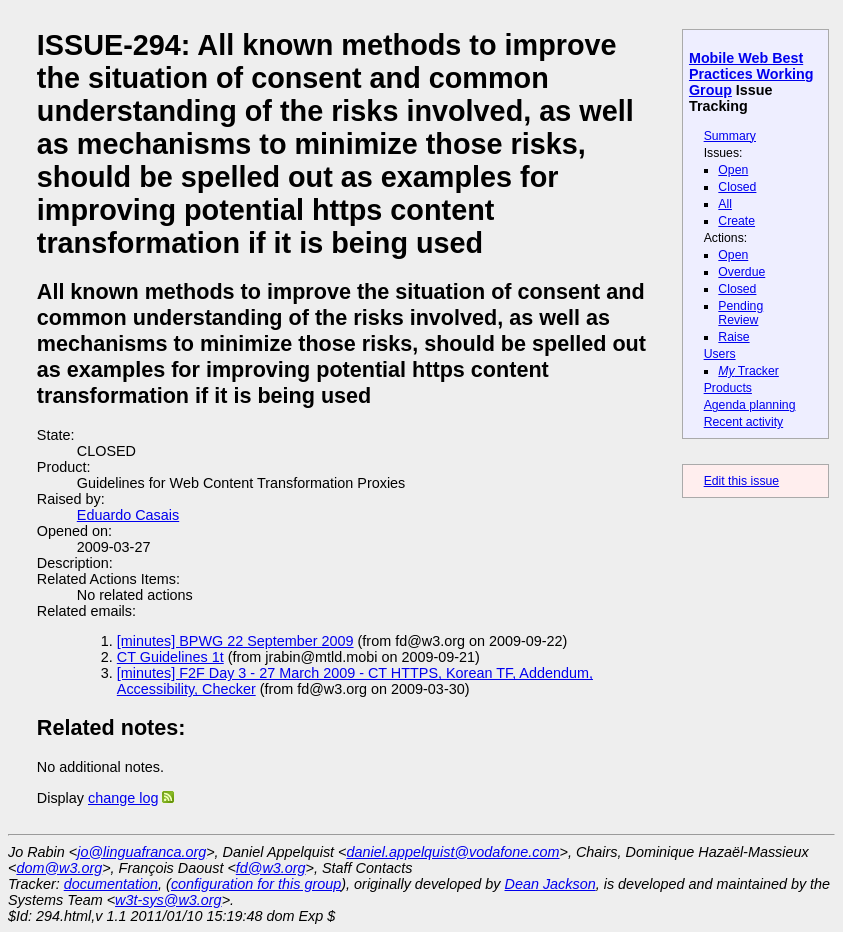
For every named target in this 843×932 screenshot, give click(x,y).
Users (720, 354)
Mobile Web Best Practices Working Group (751, 74)
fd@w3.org (271, 868)
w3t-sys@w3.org (168, 900)
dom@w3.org (59, 868)
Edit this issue (741, 481)
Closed (737, 187)
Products (728, 388)
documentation (111, 884)
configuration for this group (256, 884)
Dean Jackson (550, 884)
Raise (733, 337)
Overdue (741, 272)
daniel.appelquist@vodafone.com (453, 852)
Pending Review (740, 313)
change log (123, 798)
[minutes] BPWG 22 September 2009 (235, 641)
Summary (730, 136)
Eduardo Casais (128, 515)
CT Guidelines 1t (170, 657)
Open (733, 170)
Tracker (748, 371)
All (725, 204)
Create (736, 221)
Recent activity (744, 422)
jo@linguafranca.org (141, 852)
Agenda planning (750, 405)
